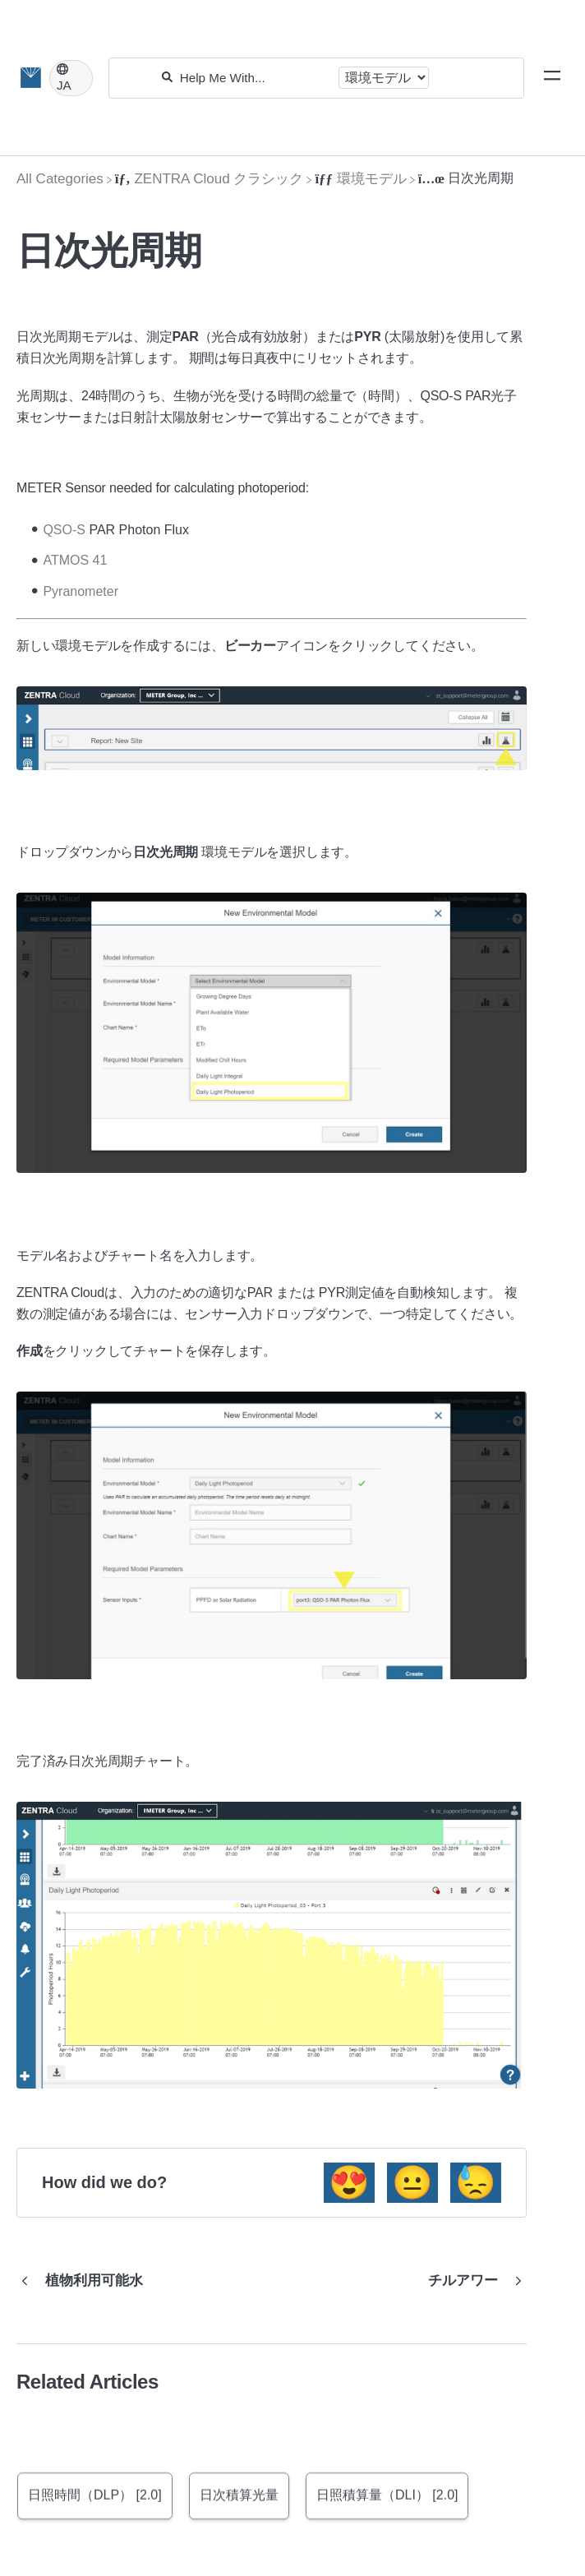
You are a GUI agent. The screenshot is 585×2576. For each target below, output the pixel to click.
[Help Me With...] (255, 77)
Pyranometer (80, 591)
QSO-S (64, 530)
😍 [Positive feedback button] (349, 2182)
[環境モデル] (360, 179)
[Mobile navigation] (552, 78)
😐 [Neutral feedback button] (412, 2182)
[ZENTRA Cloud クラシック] (209, 179)
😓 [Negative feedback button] (475, 2182)
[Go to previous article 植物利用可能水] (85, 2280)
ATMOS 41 (75, 560)
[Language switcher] (71, 78)
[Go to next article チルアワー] (471, 2280)
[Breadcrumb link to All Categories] (60, 179)
